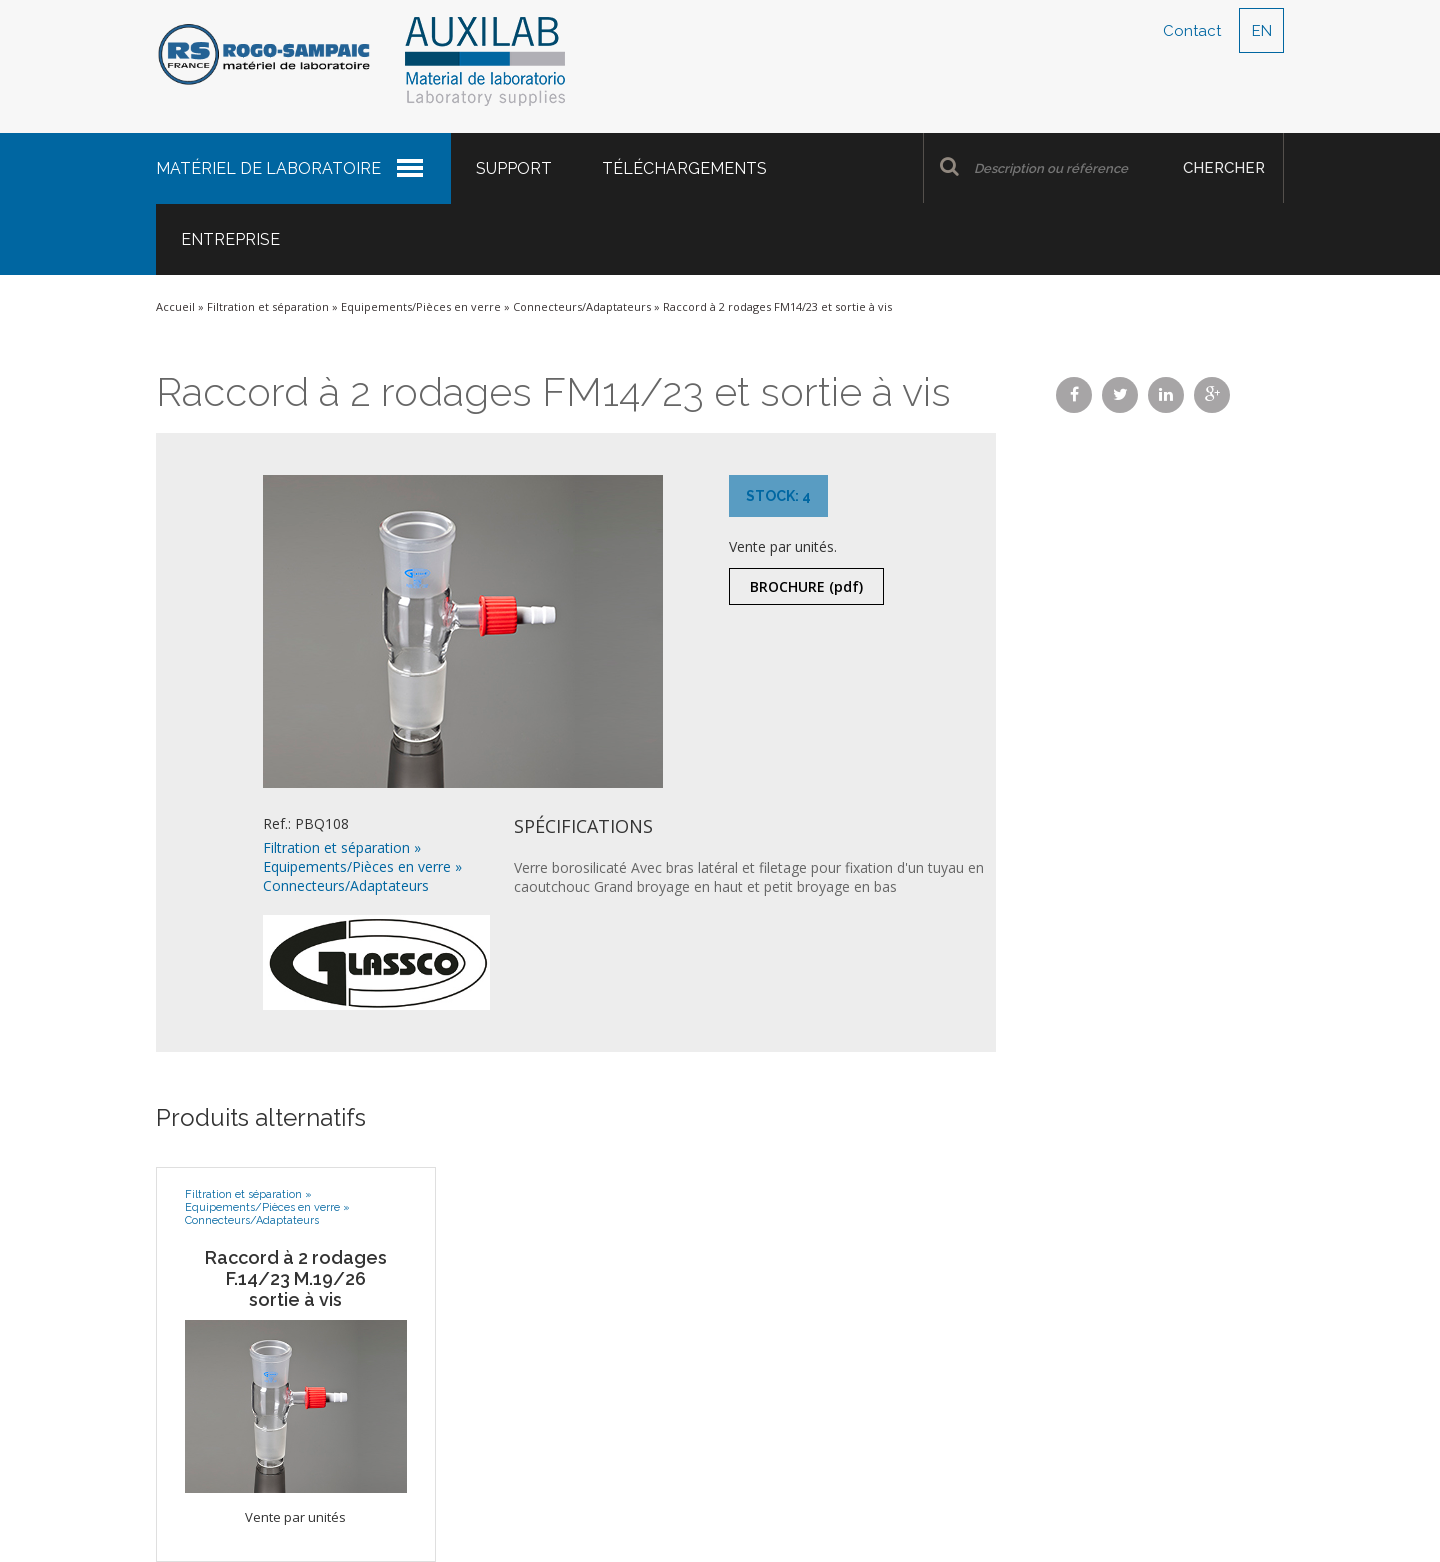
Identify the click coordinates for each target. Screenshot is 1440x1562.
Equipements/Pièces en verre (421, 306)
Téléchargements (684, 168)
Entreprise (230, 239)
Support (514, 168)
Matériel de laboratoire (268, 168)
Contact (1192, 31)
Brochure (806, 586)
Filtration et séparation (268, 306)
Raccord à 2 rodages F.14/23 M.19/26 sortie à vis (296, 1278)
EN (1262, 31)
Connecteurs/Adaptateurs (582, 306)
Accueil (175, 306)
